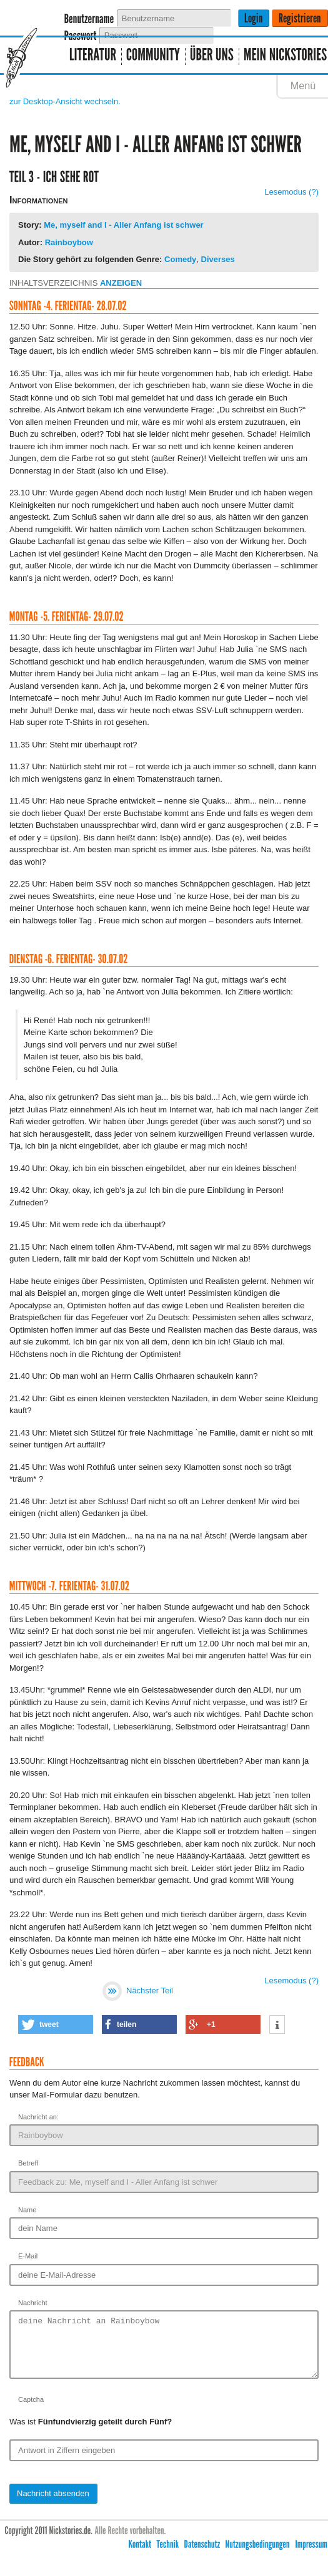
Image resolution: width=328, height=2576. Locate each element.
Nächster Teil (137, 1990)
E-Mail (27, 2256)
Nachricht (32, 2302)
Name (27, 2210)
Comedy (180, 259)
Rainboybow (69, 242)
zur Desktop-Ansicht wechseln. (65, 101)
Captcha (31, 2410)
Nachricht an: (38, 2117)
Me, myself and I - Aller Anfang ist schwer (124, 225)
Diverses (218, 259)
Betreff (28, 2163)
